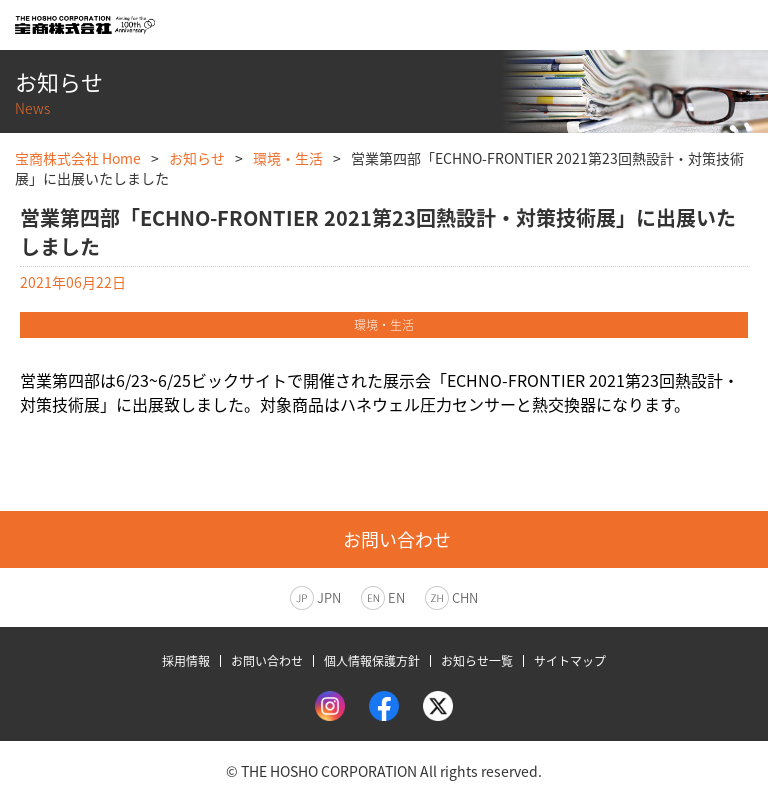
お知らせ (197, 158)
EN (396, 597)
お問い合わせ (267, 661)
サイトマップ (570, 661)
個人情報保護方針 (372, 661)
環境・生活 (288, 158)
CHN (465, 597)
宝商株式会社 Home (78, 158)
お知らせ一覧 (477, 661)
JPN (329, 597)
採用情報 (186, 661)
